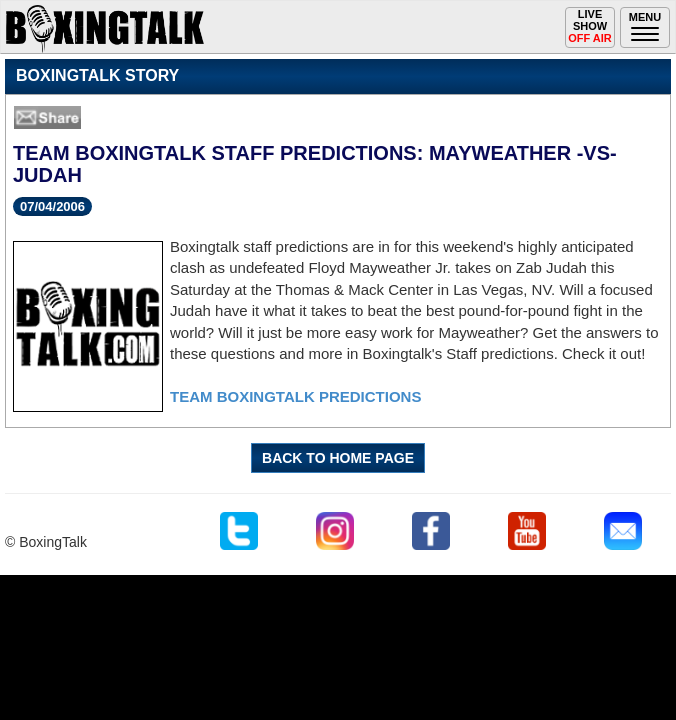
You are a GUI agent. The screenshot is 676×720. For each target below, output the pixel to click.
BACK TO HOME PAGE (338, 458)
